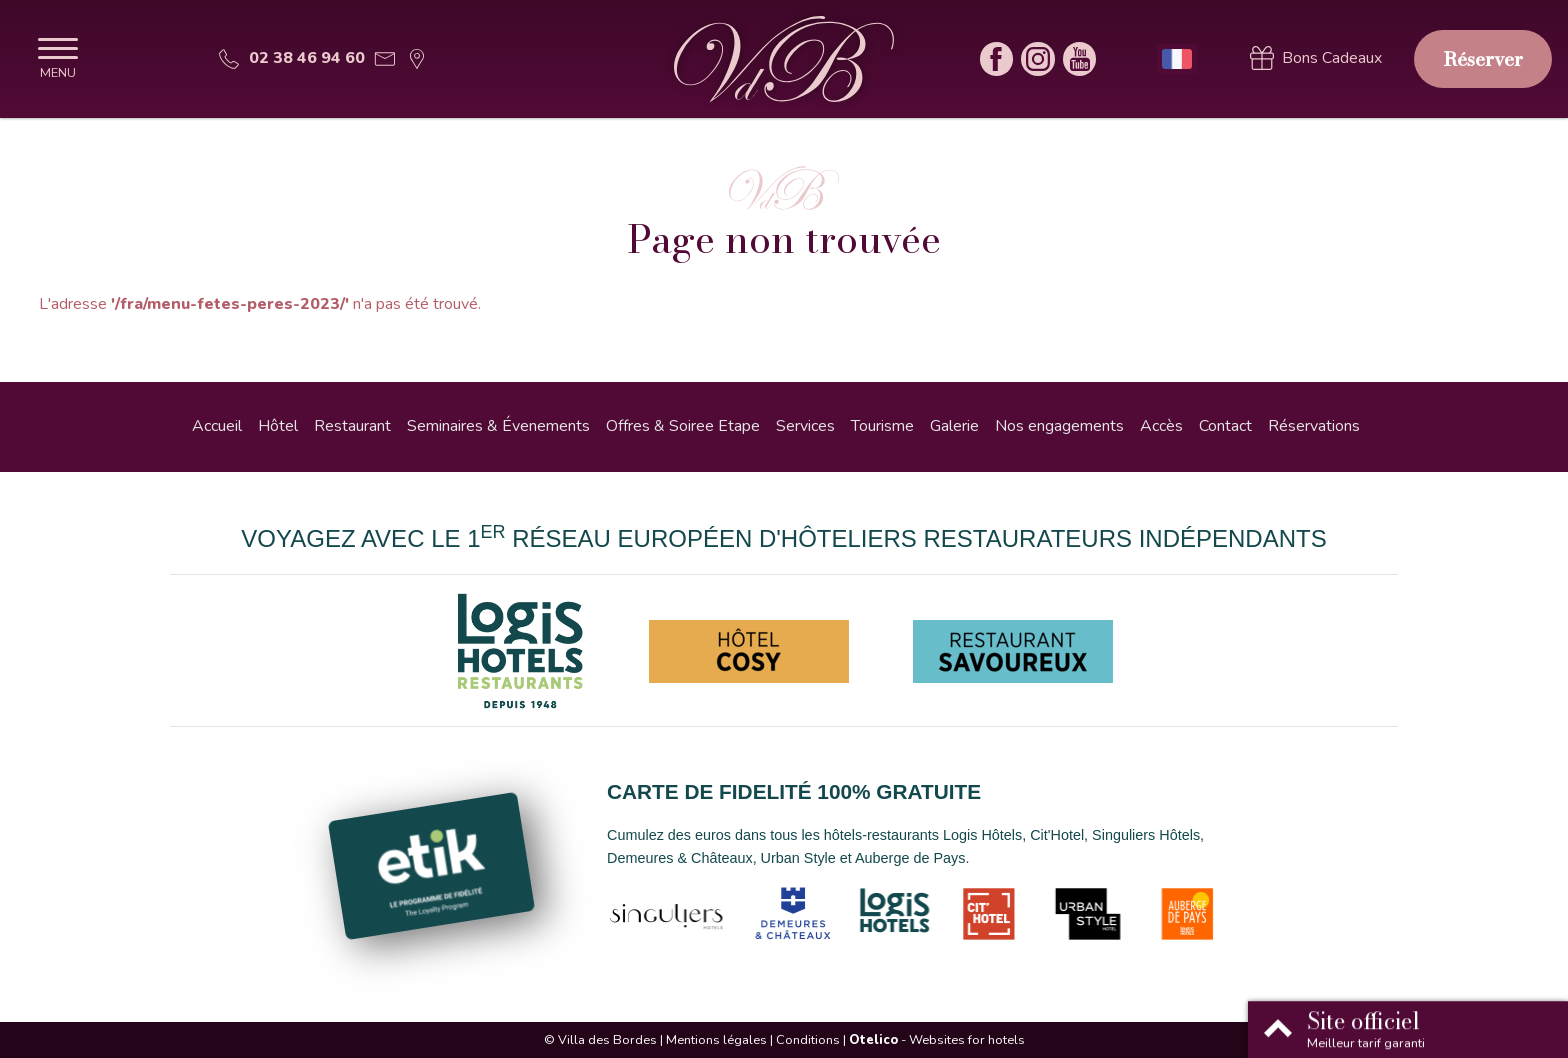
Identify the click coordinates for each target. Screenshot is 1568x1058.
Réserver (1483, 59)
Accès (1161, 426)
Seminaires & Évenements (498, 426)
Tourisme (882, 426)
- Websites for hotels (937, 1040)
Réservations (1314, 426)
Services (805, 426)
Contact (1225, 426)
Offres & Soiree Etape (683, 426)
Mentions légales (716, 1040)
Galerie (954, 426)
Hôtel (278, 426)
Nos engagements (1059, 426)
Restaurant (352, 426)
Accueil (217, 426)
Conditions (808, 1040)
